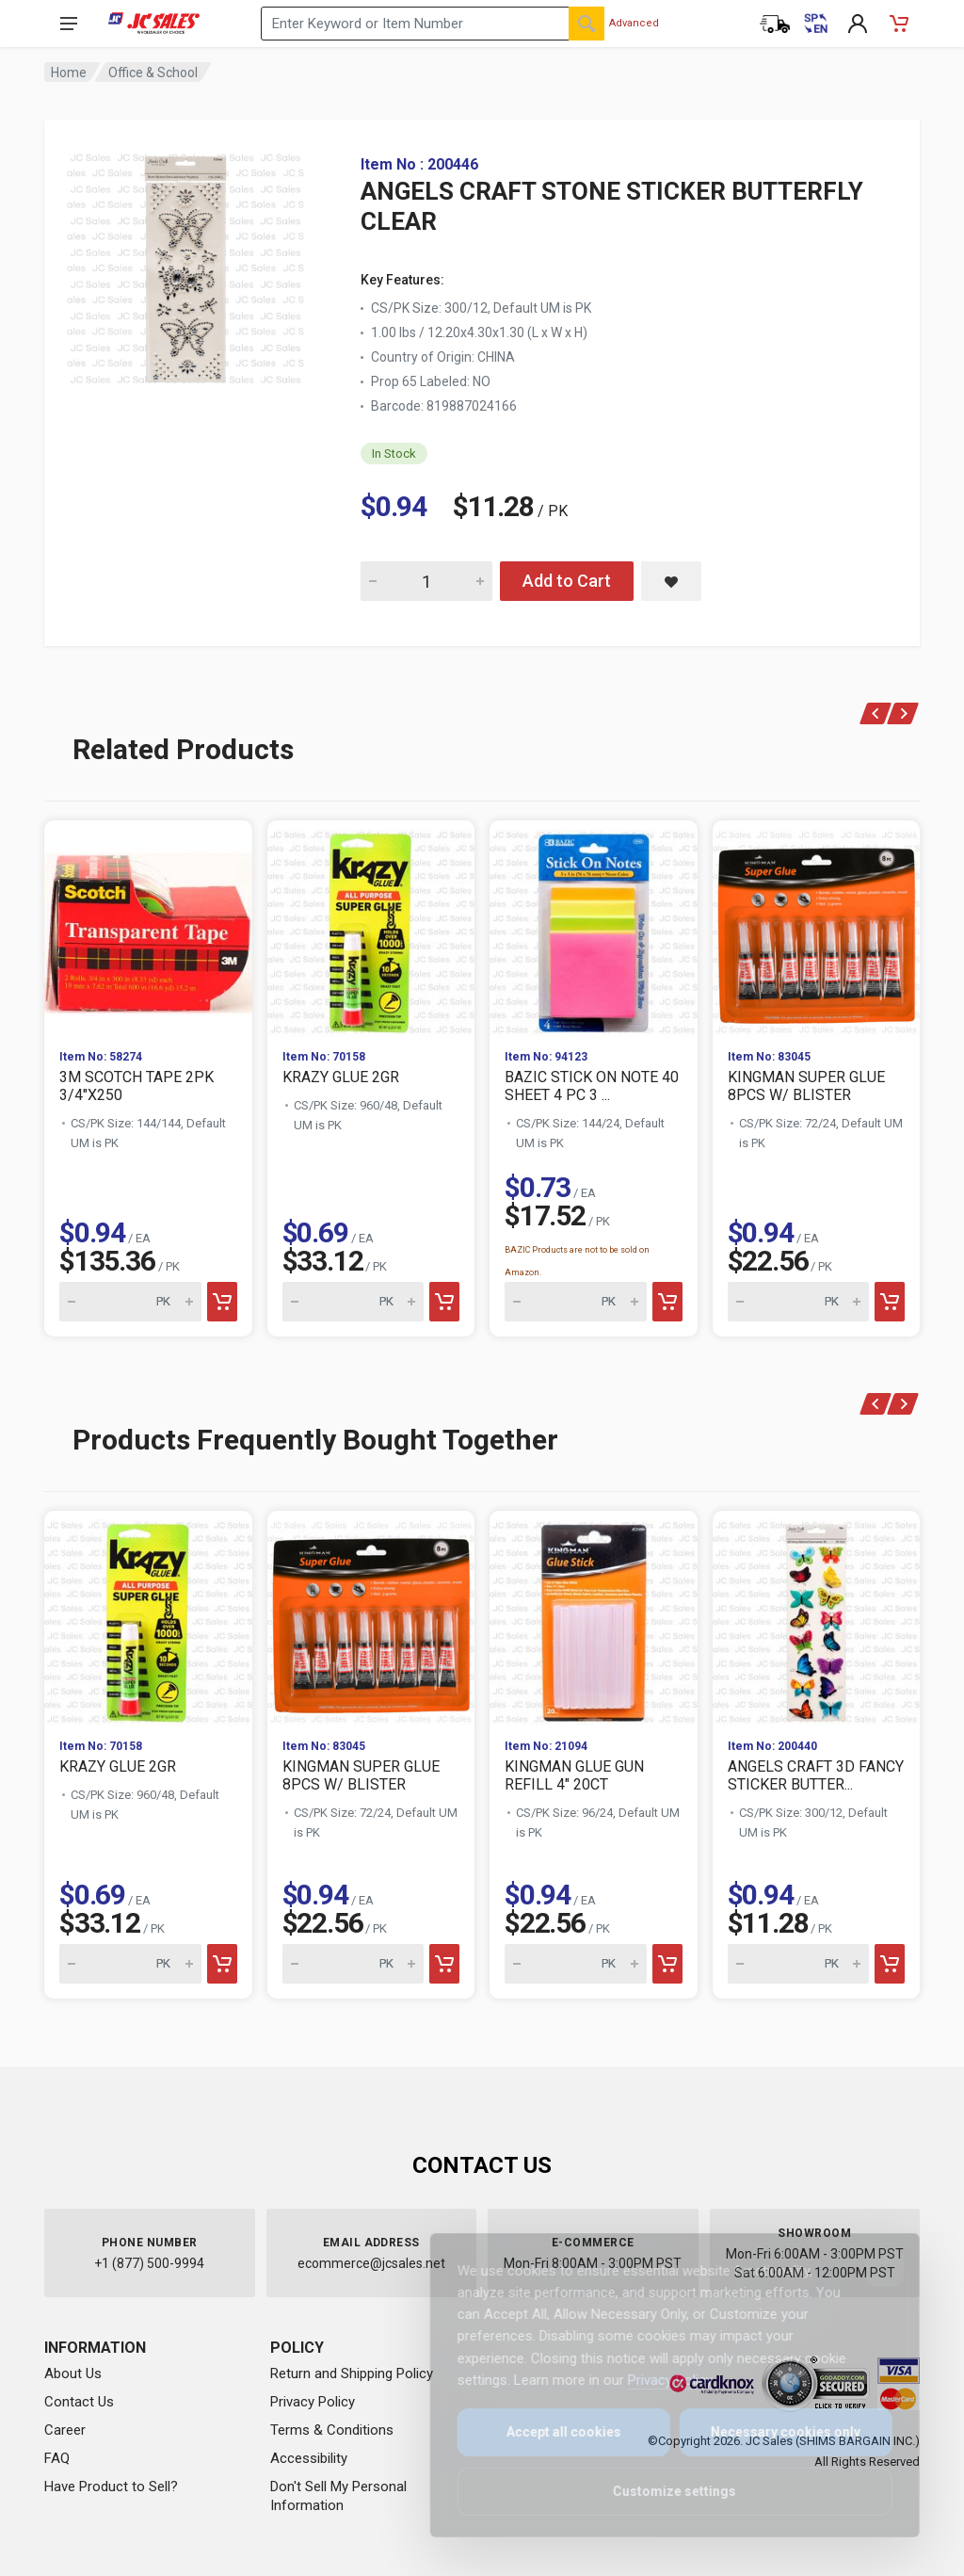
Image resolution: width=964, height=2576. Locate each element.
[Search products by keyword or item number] (432, 24)
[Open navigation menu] (68, 23)
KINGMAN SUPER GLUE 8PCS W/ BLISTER (806, 1086)
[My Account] (857, 23)
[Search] (586, 24)
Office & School (153, 72)
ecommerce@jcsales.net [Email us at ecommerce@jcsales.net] (371, 2263)
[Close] (872, 2268)
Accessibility (308, 2458)
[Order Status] (774, 23)
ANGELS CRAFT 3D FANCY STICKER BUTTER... (816, 1775)
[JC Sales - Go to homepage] (154, 23)
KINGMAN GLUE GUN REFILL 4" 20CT (574, 1775)
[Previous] (876, 713)
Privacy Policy (312, 2401)
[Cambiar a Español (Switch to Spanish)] (816, 23)
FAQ (57, 2458)
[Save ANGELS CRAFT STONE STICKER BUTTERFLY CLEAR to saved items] (671, 581)
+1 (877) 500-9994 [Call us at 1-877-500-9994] (149, 2263)
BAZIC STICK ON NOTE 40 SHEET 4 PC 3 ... (592, 1086)
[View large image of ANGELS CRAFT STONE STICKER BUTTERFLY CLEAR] (185, 263)
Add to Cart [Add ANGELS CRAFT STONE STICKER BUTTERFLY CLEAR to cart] (566, 581)
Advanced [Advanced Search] (634, 23)
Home (69, 72)
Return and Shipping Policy (351, 2373)
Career (65, 2430)
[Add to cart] (222, 1301)
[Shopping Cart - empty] (899, 23)
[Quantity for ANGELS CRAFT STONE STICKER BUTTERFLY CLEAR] (426, 581)
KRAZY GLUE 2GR (340, 1077)
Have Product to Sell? (111, 2486)
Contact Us (79, 2401)
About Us (73, 2373)
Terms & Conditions (332, 2430)
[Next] (903, 713)
